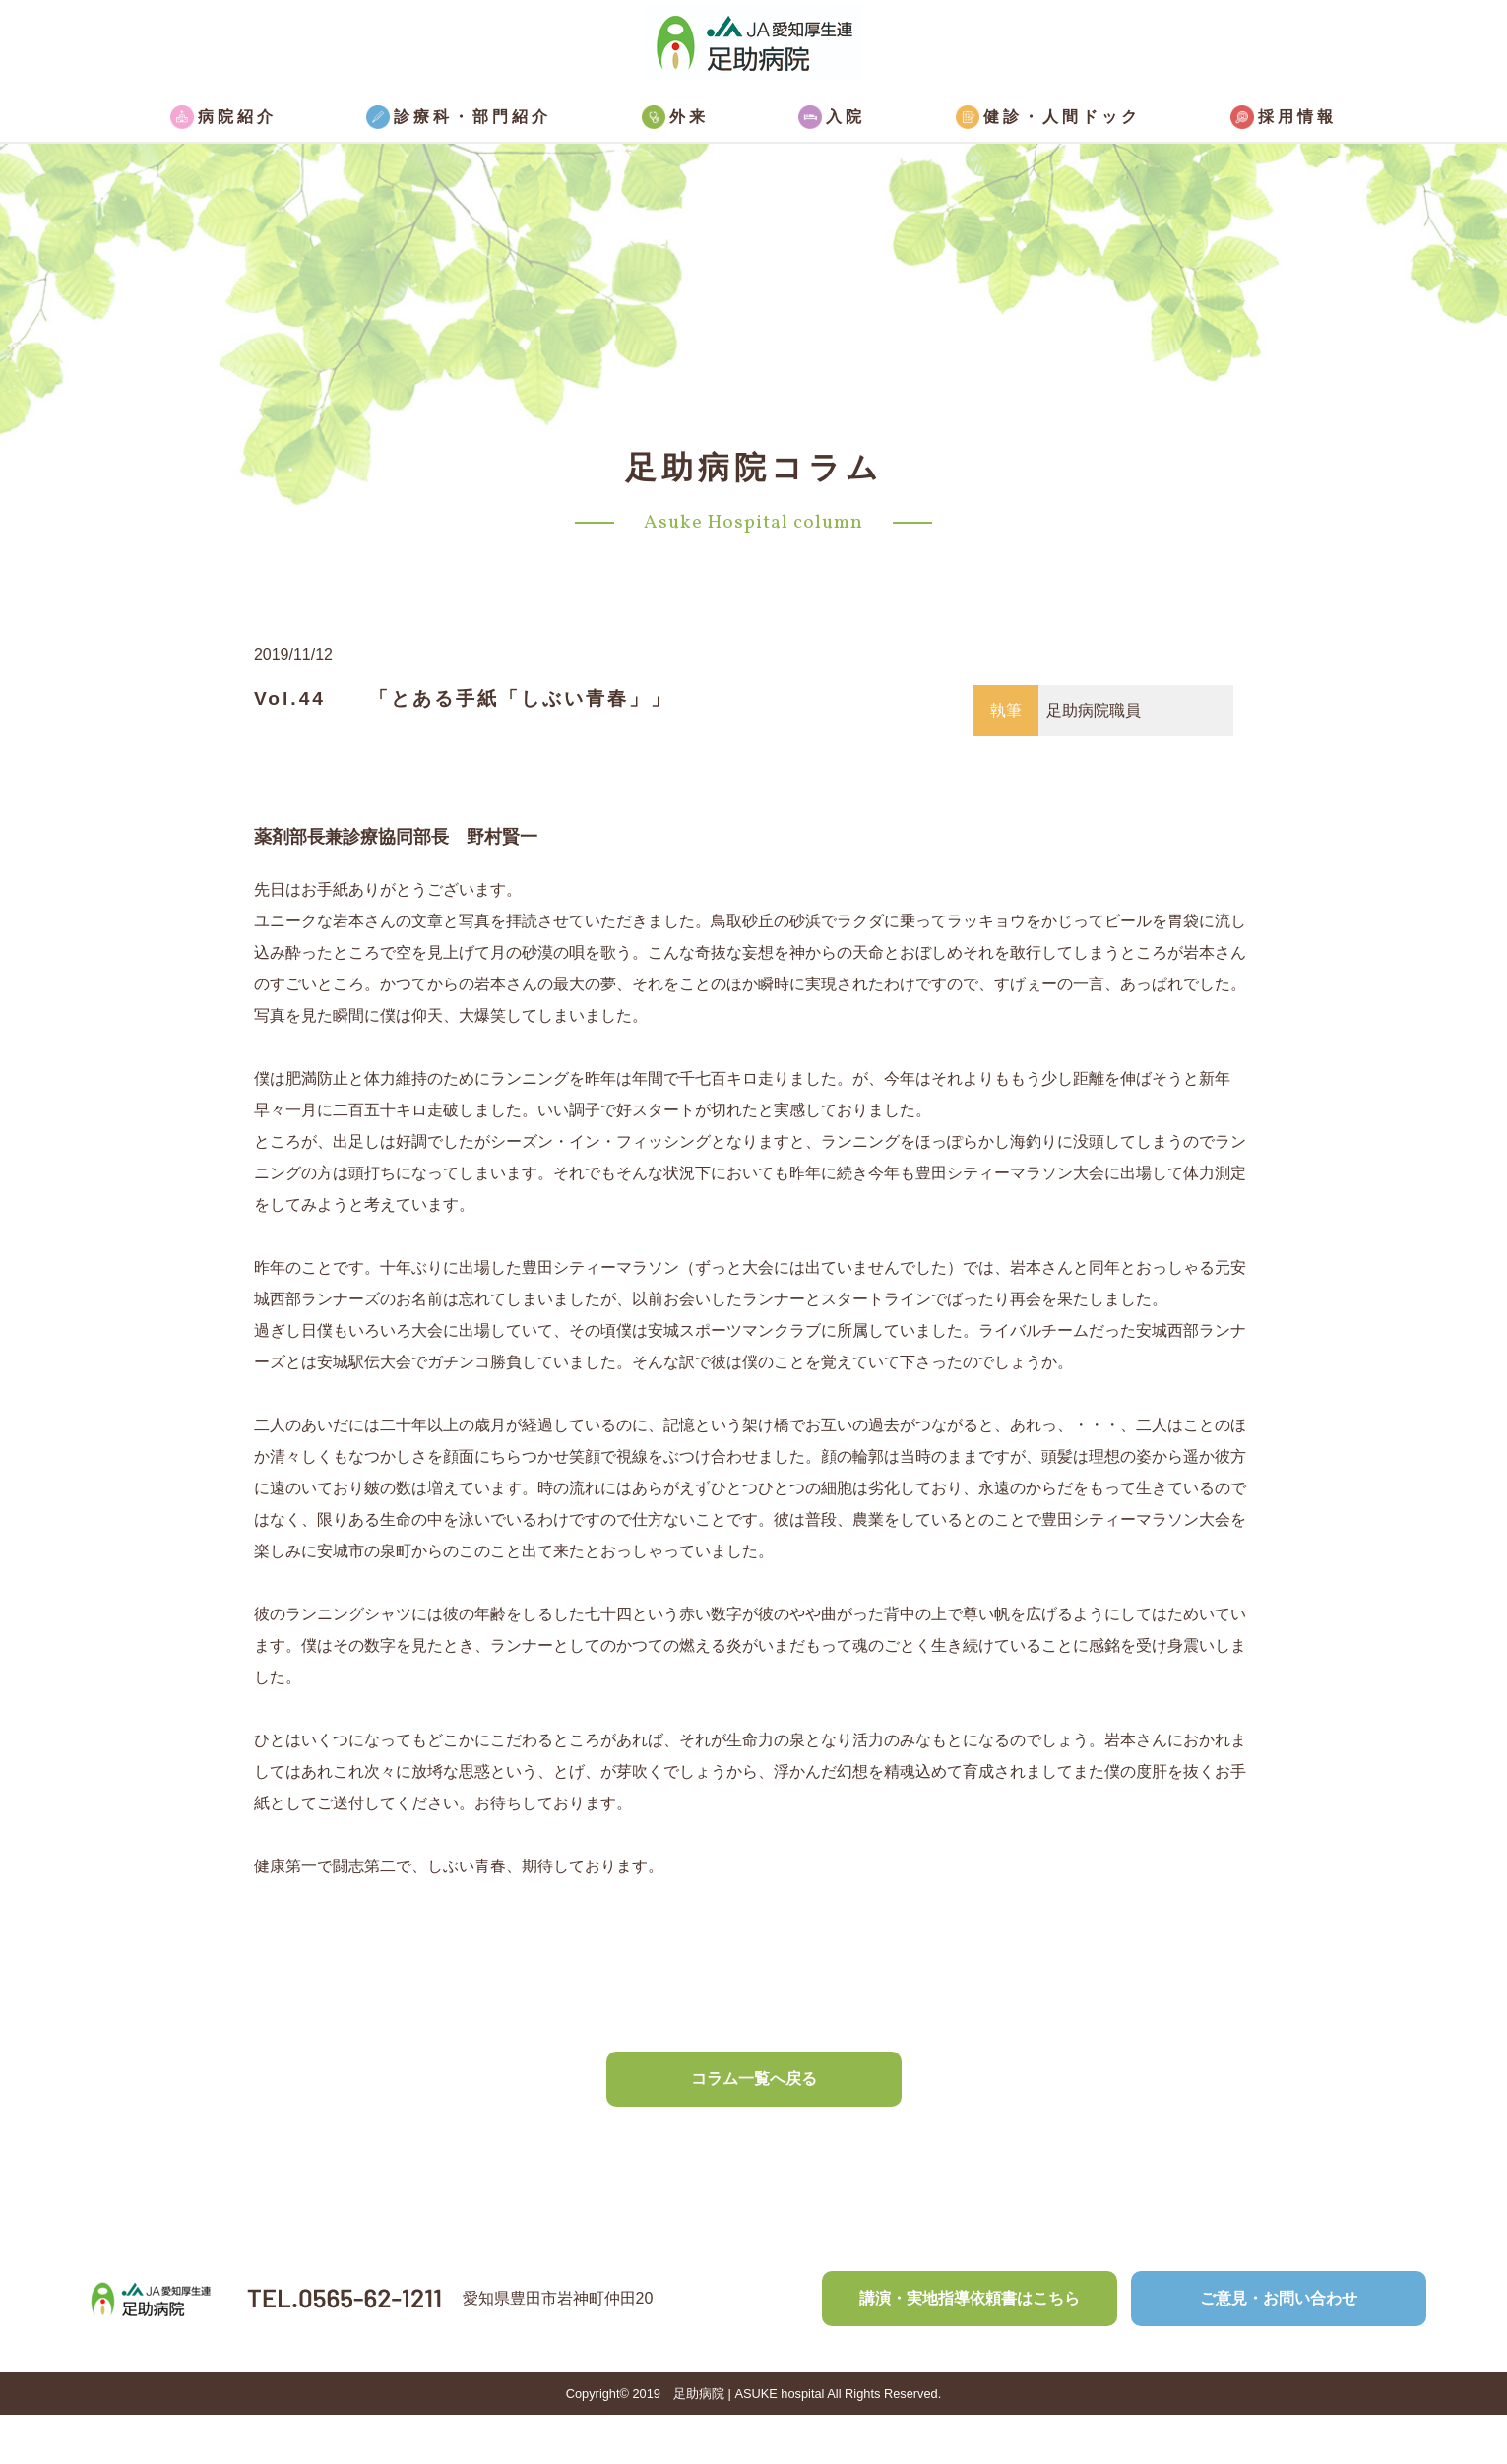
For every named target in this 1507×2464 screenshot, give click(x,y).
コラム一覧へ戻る (754, 2078)
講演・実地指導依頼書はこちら (969, 2298)
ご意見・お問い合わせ (1278, 2298)
